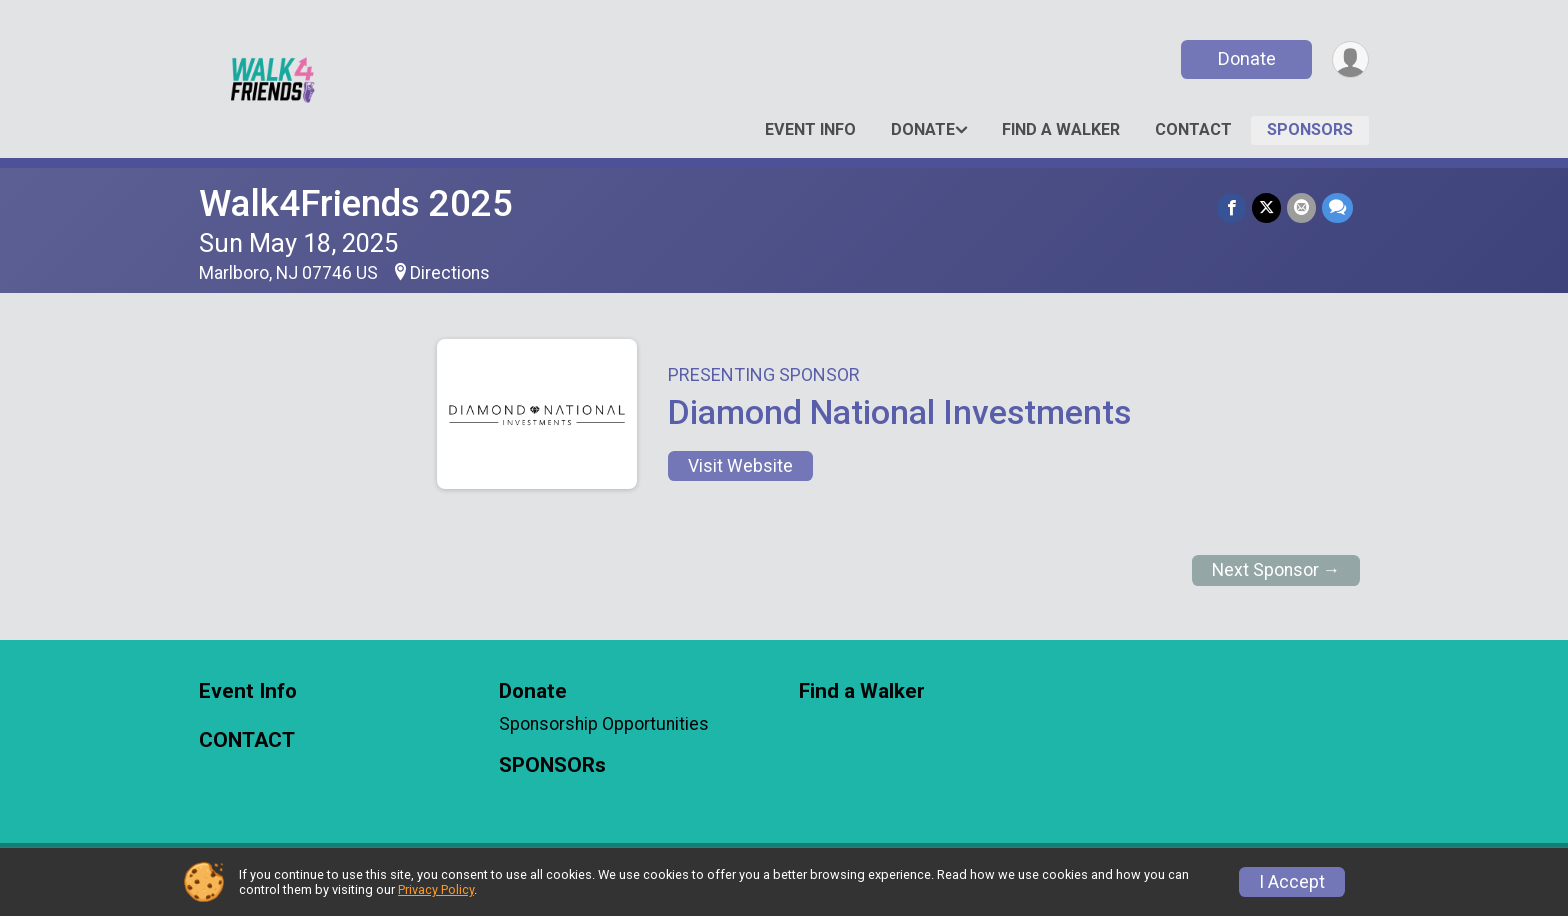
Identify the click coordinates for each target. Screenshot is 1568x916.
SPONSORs (1310, 129)
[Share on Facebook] (1231, 207)
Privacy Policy (436, 889)
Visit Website (740, 466)
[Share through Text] (1337, 207)
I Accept (1292, 882)
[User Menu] (1350, 59)
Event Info (810, 129)
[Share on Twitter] (1266, 207)
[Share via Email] (1301, 207)
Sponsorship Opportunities (604, 724)
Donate (1247, 58)
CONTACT (1193, 129)
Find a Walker (1061, 129)
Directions (450, 273)
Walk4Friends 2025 (356, 203)
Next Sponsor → (1276, 570)
